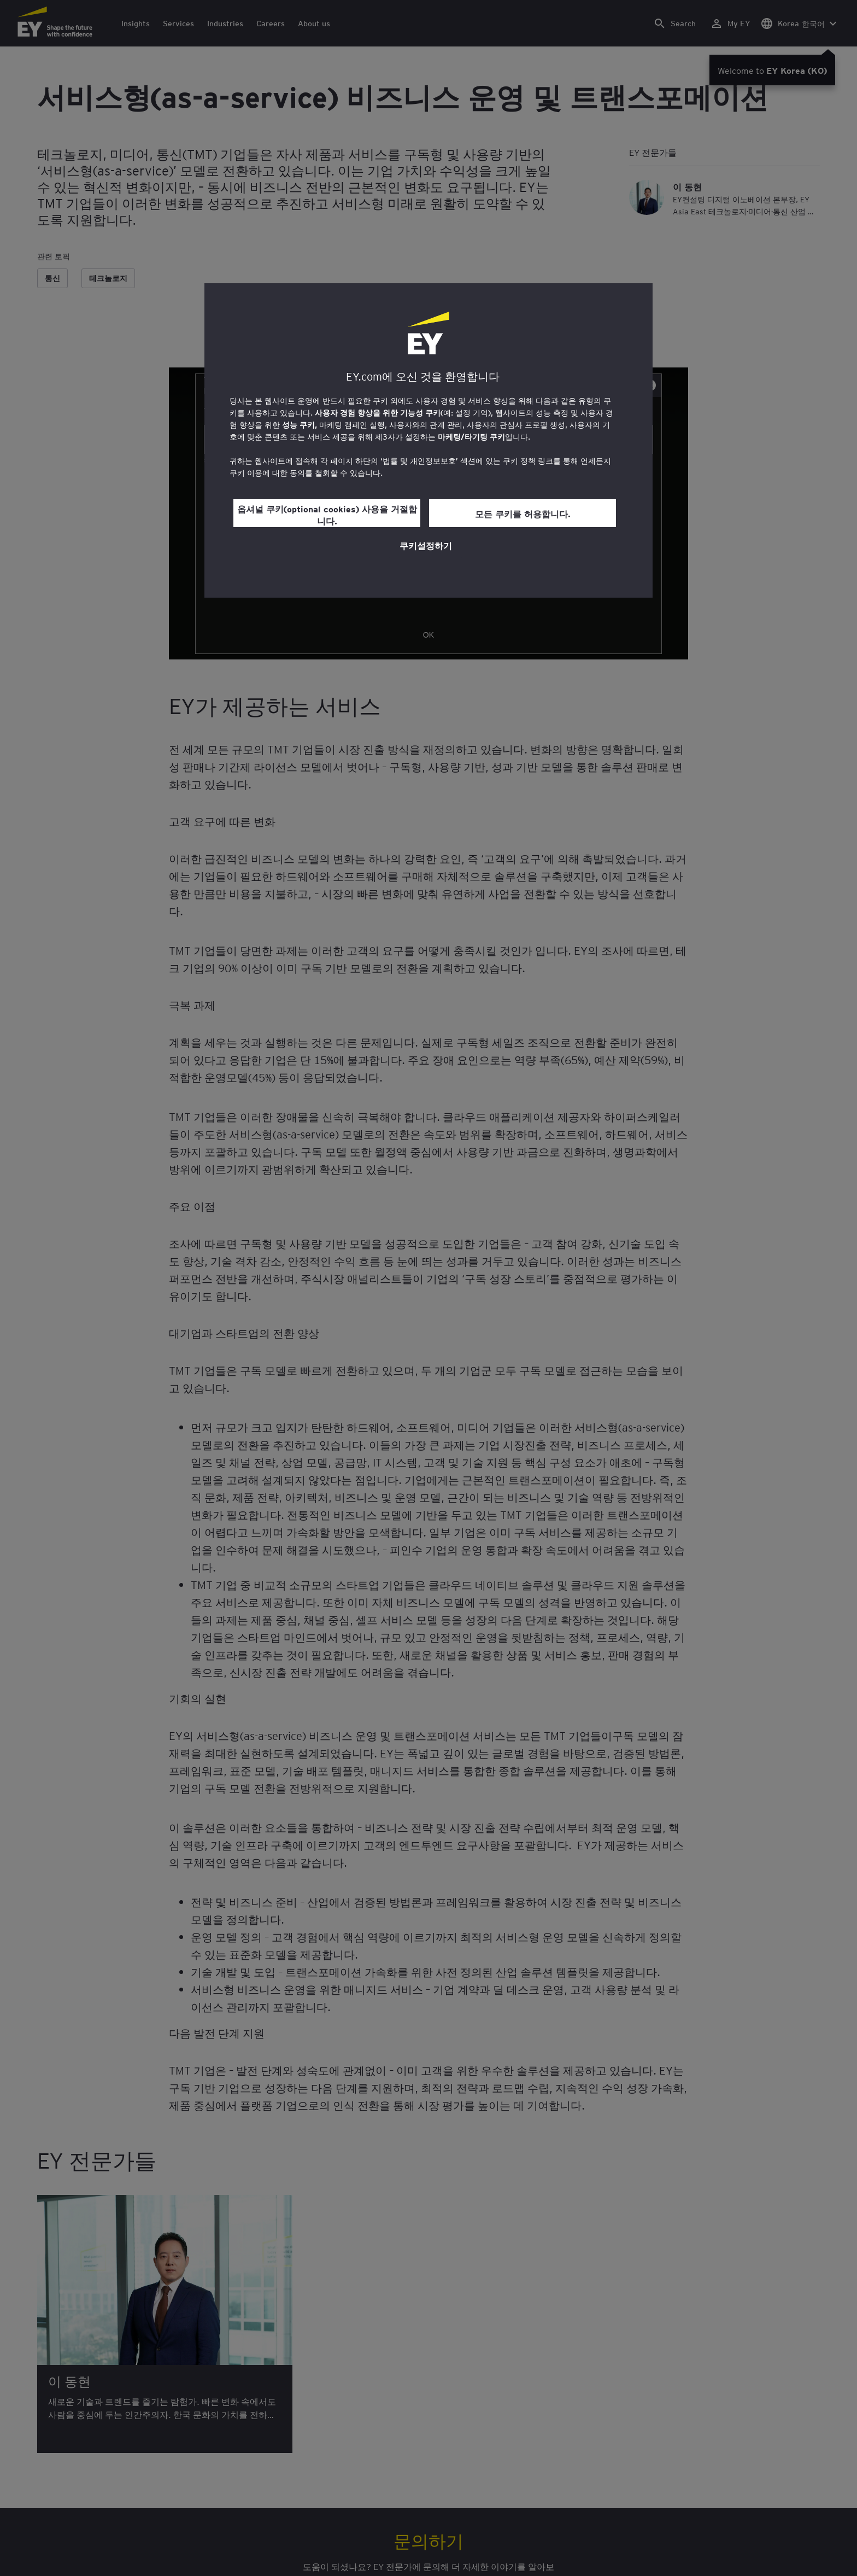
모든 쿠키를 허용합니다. (523, 513)
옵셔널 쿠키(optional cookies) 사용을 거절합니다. (327, 515)
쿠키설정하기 (426, 545)
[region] (428, 440)
